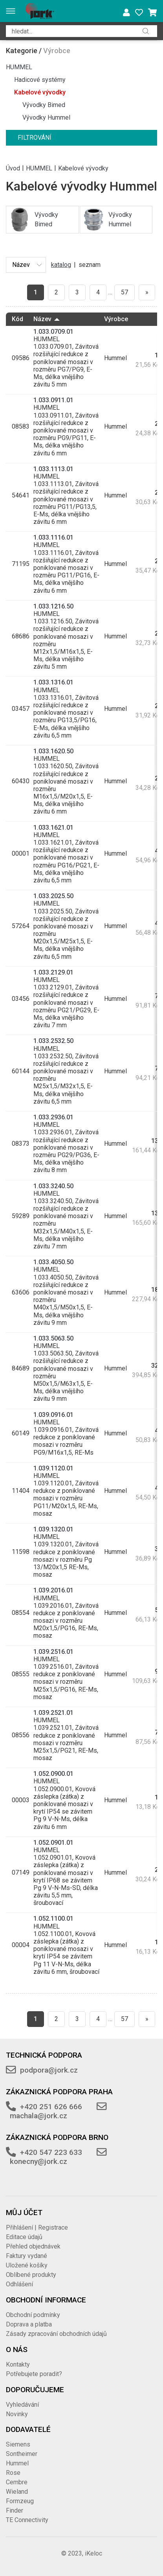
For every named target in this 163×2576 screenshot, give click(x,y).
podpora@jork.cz (49, 2070)
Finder (14, 2510)
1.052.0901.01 (53, 1842)
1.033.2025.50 (53, 896)
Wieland (17, 2491)
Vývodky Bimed (43, 105)
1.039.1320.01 (53, 1529)
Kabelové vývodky (40, 92)
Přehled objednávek (33, 2246)
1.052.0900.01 (53, 1773)
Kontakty (18, 2364)
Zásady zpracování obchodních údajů (56, 2333)
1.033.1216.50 (53, 606)
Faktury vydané (26, 2256)
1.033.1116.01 (53, 537)
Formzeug (20, 2501)
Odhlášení (19, 2284)
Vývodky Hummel (46, 117)
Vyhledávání (22, 2404)
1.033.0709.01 (53, 331)
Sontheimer (21, 2454)
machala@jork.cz (38, 2115)
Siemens (18, 2444)
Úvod (13, 168)
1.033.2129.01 (53, 972)
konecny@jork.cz (38, 2161)
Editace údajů (24, 2237)
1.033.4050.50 (53, 1262)
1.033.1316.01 (53, 682)
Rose (13, 2472)
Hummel (17, 2463)
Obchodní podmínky (33, 2315)
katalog (61, 264)
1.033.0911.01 (53, 400)
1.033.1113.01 (53, 469)
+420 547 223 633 (51, 2152)
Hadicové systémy (40, 79)
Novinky (17, 2414)
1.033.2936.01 (53, 1117)
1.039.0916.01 (53, 1414)
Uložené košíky (27, 2265)
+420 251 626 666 (51, 2106)
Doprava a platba (29, 2324)
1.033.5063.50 (53, 1338)
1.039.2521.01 (53, 1712)
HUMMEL (19, 67)
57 (124, 292)
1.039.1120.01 (53, 1468)
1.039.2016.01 (53, 1590)
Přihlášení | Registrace (37, 2227)
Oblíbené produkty (31, 2274)
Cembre (16, 2482)
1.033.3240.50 (53, 1186)
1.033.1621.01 (53, 827)
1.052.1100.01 (53, 1918)
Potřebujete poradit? (34, 2374)
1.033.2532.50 (53, 1041)
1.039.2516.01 (53, 1651)
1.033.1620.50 (53, 751)
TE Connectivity (27, 2520)
